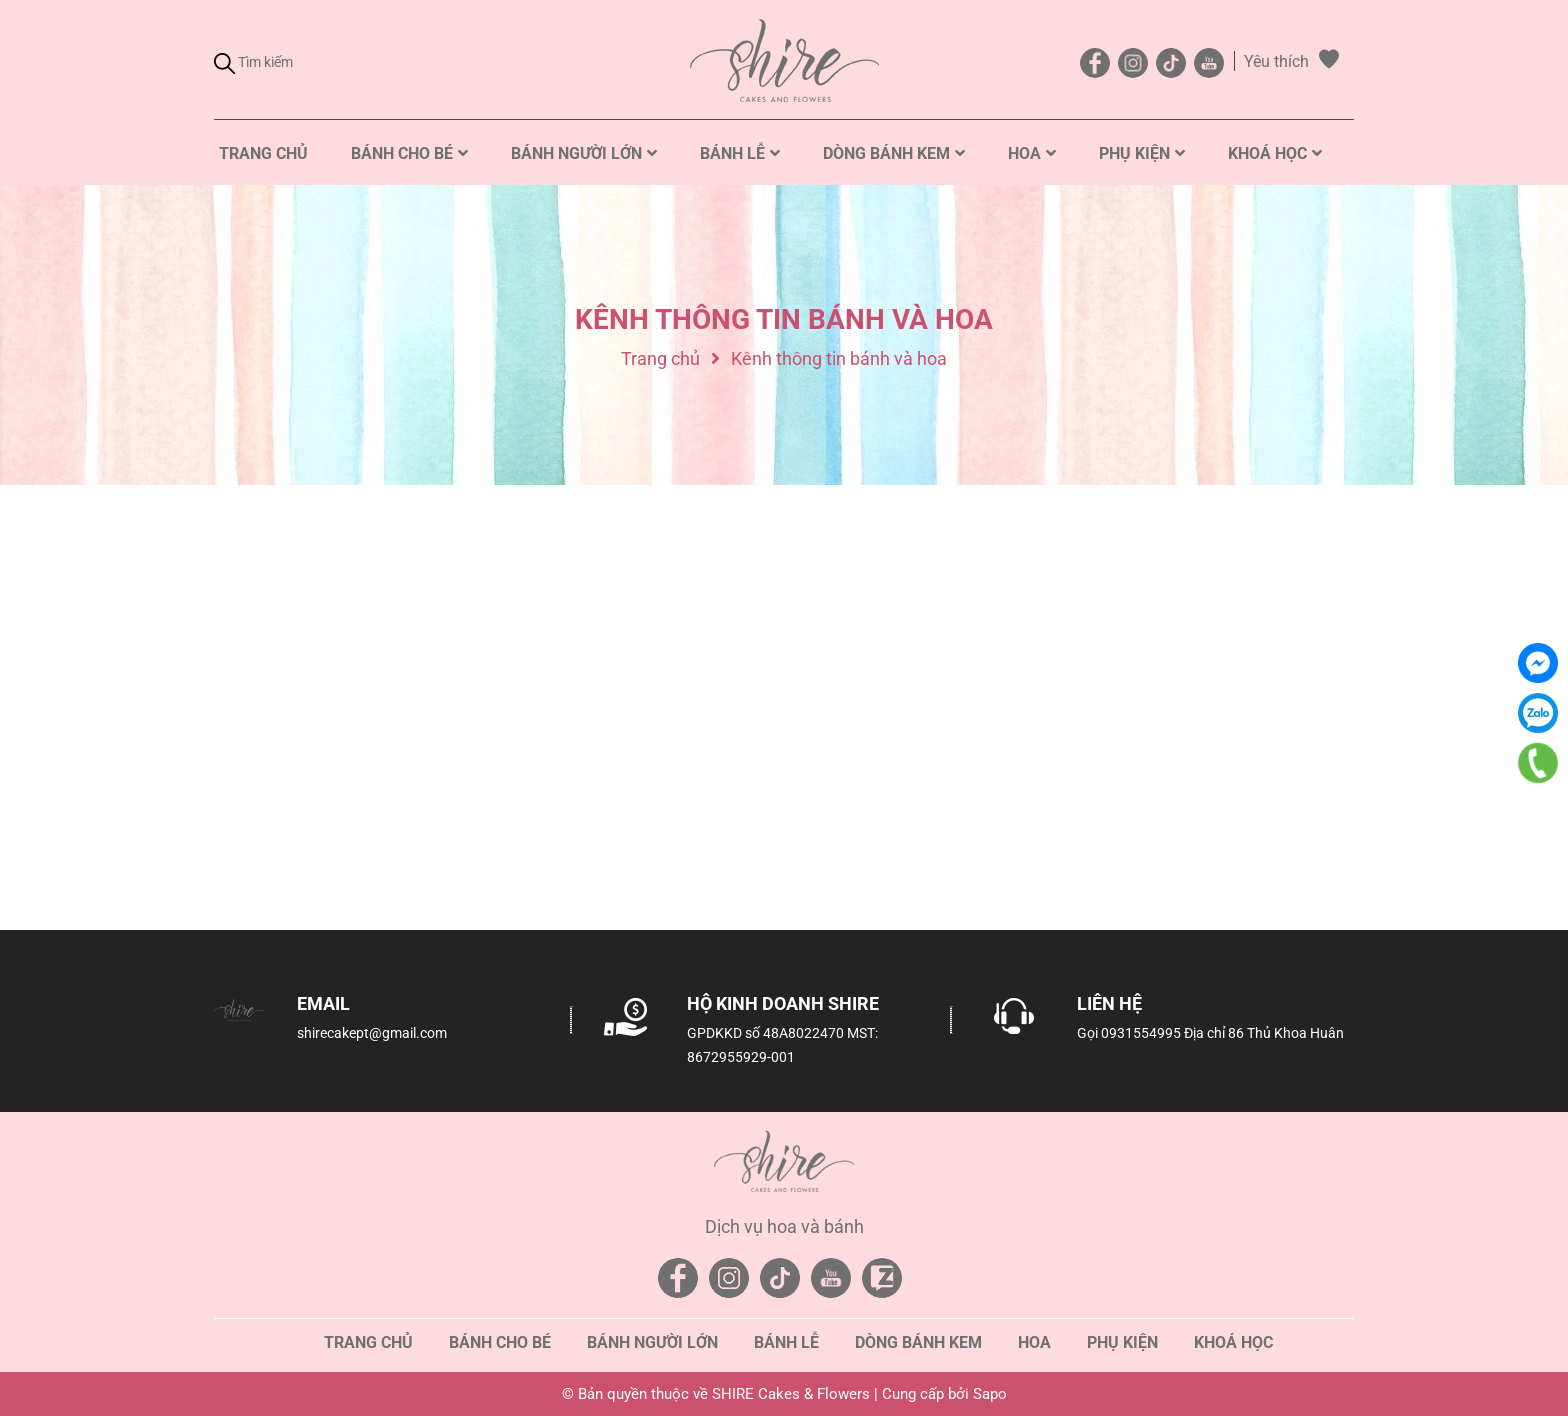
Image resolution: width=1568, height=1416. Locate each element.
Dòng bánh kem (918, 1342)
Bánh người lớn (652, 1342)
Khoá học (1233, 1342)
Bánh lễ (786, 1342)
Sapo (990, 1394)
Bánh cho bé (500, 1342)
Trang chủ (368, 1342)
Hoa (1034, 1342)
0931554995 (1141, 1033)
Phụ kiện (1122, 1342)
